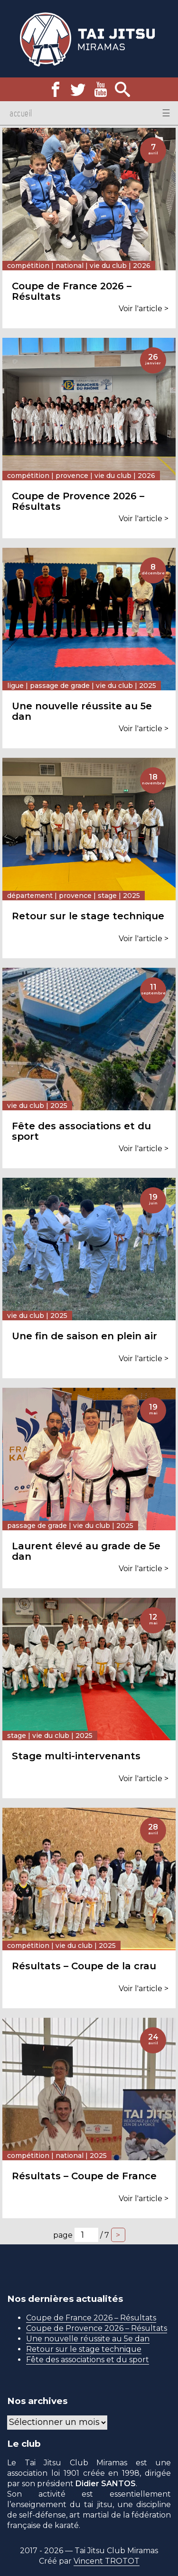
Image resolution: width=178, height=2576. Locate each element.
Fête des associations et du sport (87, 2359)
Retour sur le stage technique (83, 2349)
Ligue (15, 685)
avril (153, 153)
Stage (107, 895)
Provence (72, 475)
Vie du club (108, 265)
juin (153, 1203)
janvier (153, 363)
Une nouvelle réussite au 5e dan (88, 2338)
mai (153, 1413)
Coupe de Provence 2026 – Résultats (96, 2328)
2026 (141, 265)
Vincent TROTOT (107, 2561)
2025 (147, 685)
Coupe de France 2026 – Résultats (91, 2317)
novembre (153, 783)
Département (30, 895)
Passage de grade (60, 685)
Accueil (20, 113)
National (70, 265)
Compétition (28, 265)
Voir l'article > (144, 308)
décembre (153, 573)
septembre (153, 993)
